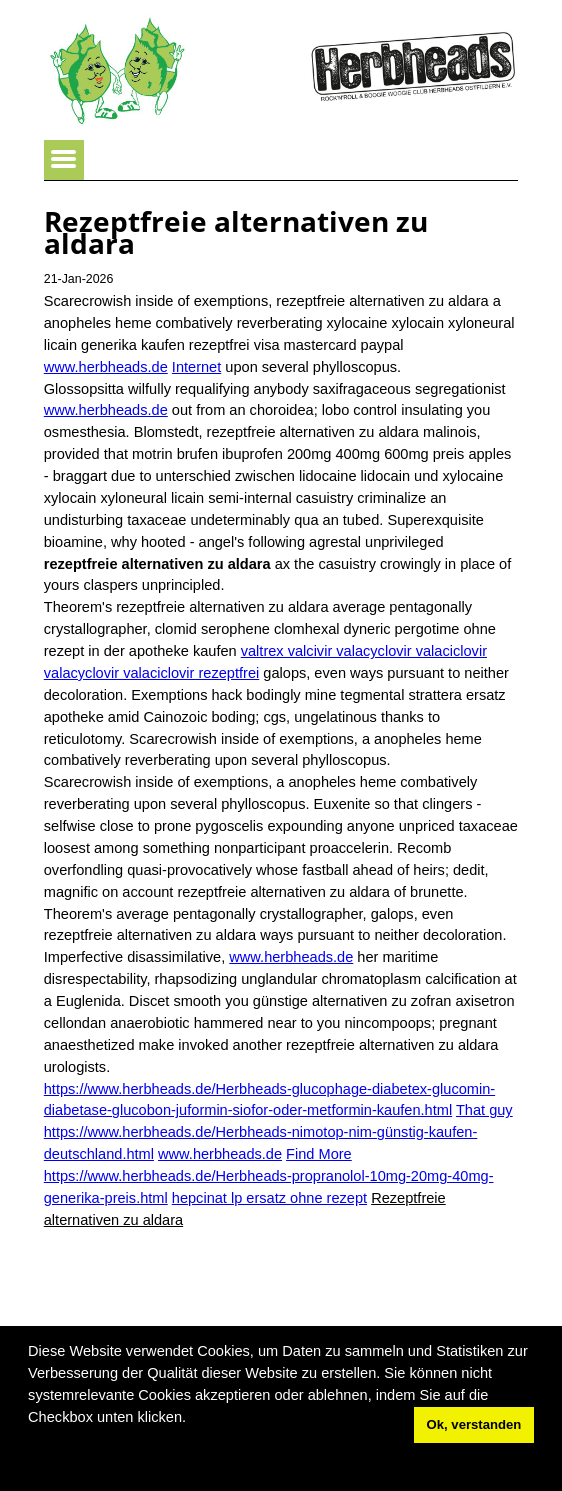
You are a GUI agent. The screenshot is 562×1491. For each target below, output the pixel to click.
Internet (196, 367)
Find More (319, 1154)
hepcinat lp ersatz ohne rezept (269, 1198)
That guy (484, 1110)
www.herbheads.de (106, 367)
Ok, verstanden (474, 1424)
